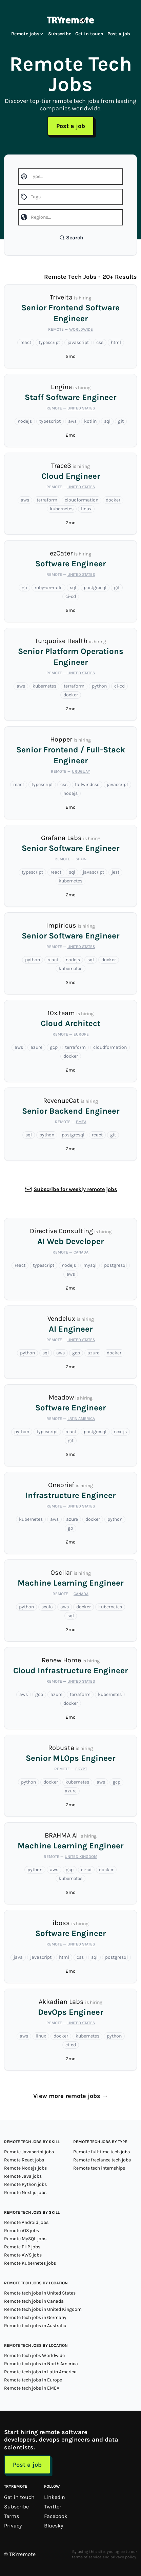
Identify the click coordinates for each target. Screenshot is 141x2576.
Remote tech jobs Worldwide (34, 2355)
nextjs (120, 1432)
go (24, 587)
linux (86, 509)
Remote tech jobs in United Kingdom (43, 2309)
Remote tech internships (99, 2168)
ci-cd (70, 596)
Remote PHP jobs (22, 2247)
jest (115, 872)
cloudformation (81, 500)
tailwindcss (87, 784)
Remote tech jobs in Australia (35, 2325)
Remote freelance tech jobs (102, 2160)
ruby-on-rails (48, 587)
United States (81, 408)
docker (113, 500)
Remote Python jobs (25, 2184)
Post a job (118, 34)
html (116, 342)
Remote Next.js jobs (25, 2192)
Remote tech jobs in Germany (35, 2317)
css (99, 342)
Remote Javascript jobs (29, 2152)
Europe (81, 1034)
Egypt (81, 1769)
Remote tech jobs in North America (41, 2364)
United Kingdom (81, 1856)
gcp (54, 1047)
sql (107, 421)
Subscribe (59, 34)
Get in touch (89, 34)
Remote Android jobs (26, 2222)
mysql (90, 1265)
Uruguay (81, 771)
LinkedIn (54, 2497)
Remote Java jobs (23, 2176)
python (99, 686)
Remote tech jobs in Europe (33, 2380)
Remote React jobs (24, 2160)
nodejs (25, 421)
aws (72, 421)
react (25, 342)
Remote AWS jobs (23, 2255)
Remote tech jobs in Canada (34, 2301)
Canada (81, 1252)
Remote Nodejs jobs (25, 2168)
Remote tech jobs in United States (40, 2293)
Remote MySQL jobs (25, 2239)
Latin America (81, 1418)
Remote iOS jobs (21, 2230)
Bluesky (53, 2525)
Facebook (55, 2516)
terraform (47, 500)
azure (36, 1047)
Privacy (13, 2525)
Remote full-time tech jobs (101, 2152)
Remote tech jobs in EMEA (31, 2388)
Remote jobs (27, 34)
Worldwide (81, 329)
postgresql (95, 587)
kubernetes (62, 509)
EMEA (81, 1121)
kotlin (90, 421)
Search (71, 237)
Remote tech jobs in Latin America (40, 2372)
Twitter (52, 2506)
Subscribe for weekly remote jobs (75, 1189)
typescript (49, 342)
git (121, 421)
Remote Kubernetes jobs (30, 2263)
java (18, 1957)
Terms (11, 2516)
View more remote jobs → (70, 2096)
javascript (78, 342)
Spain (81, 859)
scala (47, 1607)
